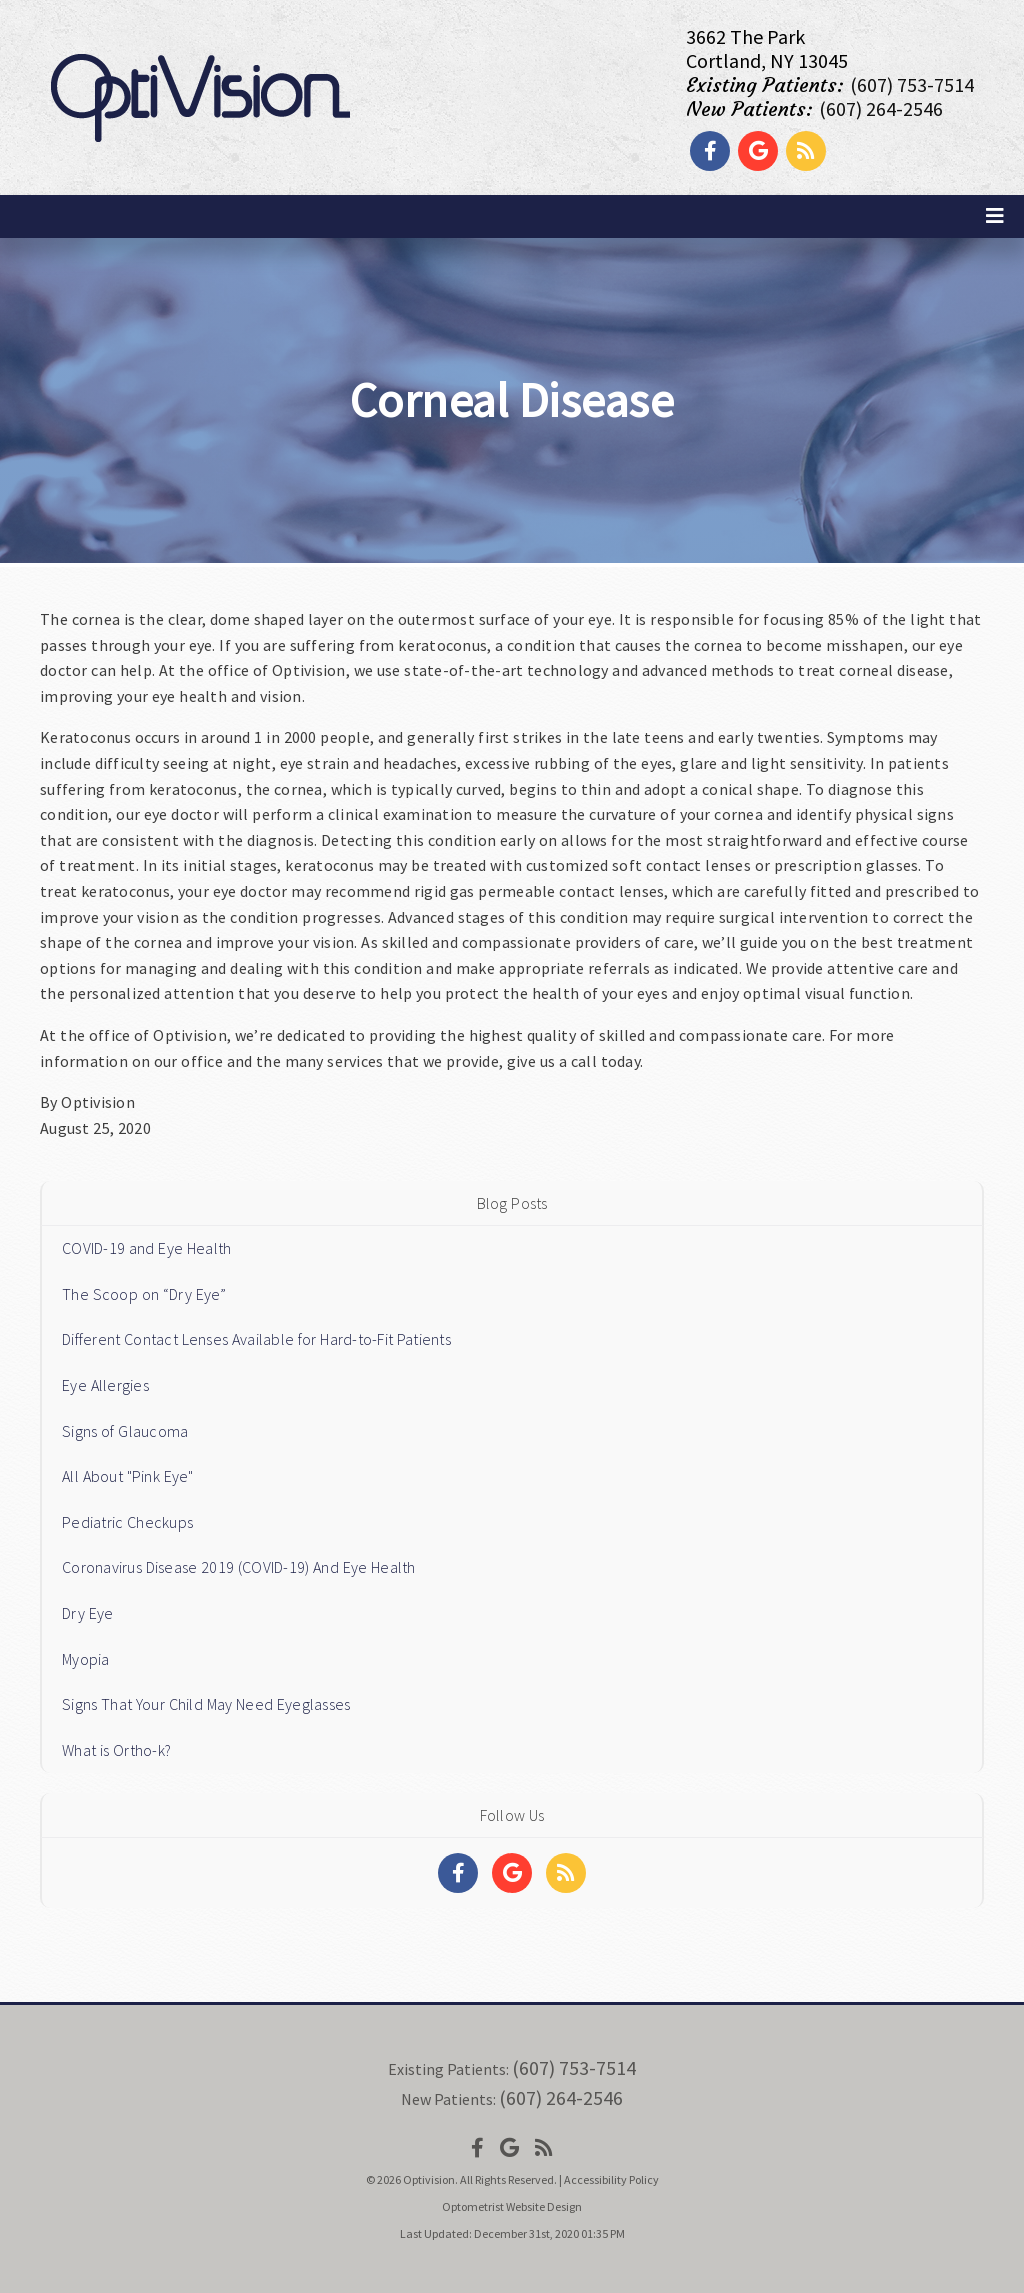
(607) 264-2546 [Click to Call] (881, 108)
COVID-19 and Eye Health (146, 1248)
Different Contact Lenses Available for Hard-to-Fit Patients (256, 1339)
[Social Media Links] (458, 1873)
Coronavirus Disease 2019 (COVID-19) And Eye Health (239, 1567)
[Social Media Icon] (477, 2147)
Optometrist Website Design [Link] (512, 2206)
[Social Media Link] (710, 150)
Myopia (86, 1659)
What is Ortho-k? (116, 1750)
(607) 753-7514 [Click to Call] (912, 84)
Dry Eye (87, 1613)
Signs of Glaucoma (125, 1431)
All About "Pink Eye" (128, 1476)
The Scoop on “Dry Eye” (144, 1294)
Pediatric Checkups (127, 1522)
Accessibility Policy (611, 2179)
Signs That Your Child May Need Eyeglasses (206, 1704)
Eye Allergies (105, 1385)
